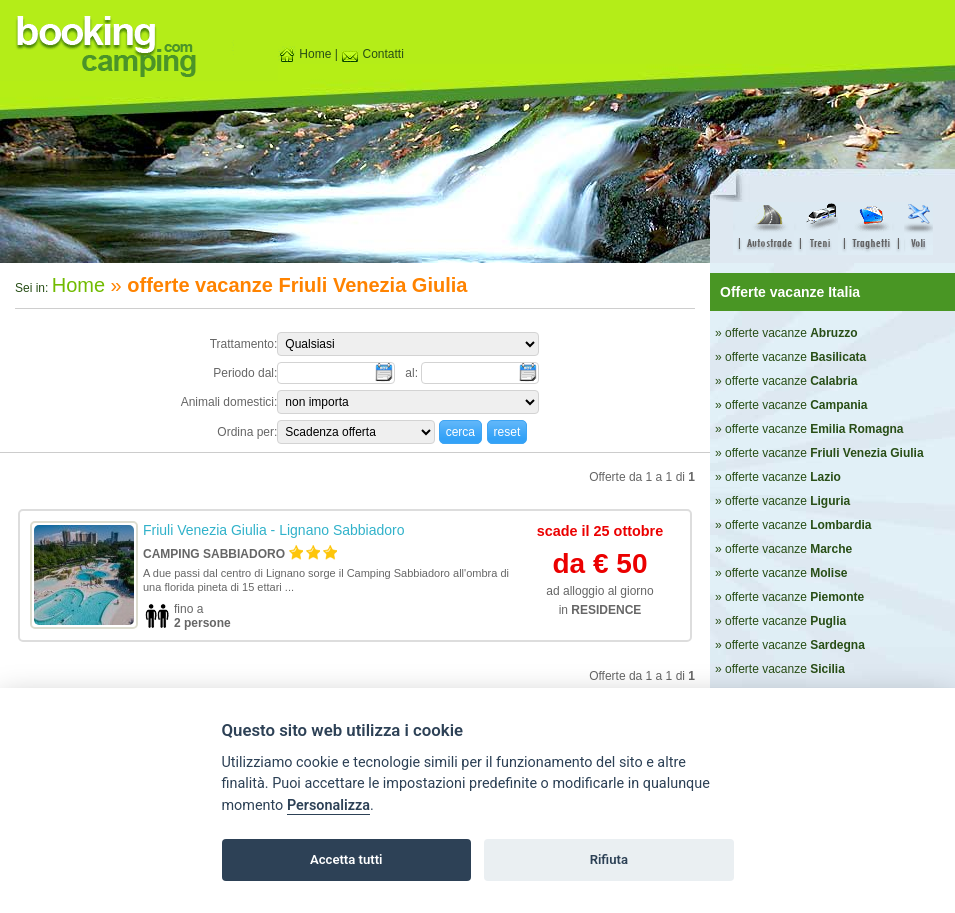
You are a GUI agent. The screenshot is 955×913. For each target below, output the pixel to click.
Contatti (372, 54)
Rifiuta (609, 859)
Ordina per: (247, 432)
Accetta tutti (346, 859)
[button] (460, 431)
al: (413, 373)
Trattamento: (244, 344)
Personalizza (328, 805)
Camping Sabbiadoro (214, 554)
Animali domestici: (229, 402)
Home (304, 54)
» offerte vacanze (786, 333)
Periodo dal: (245, 373)
